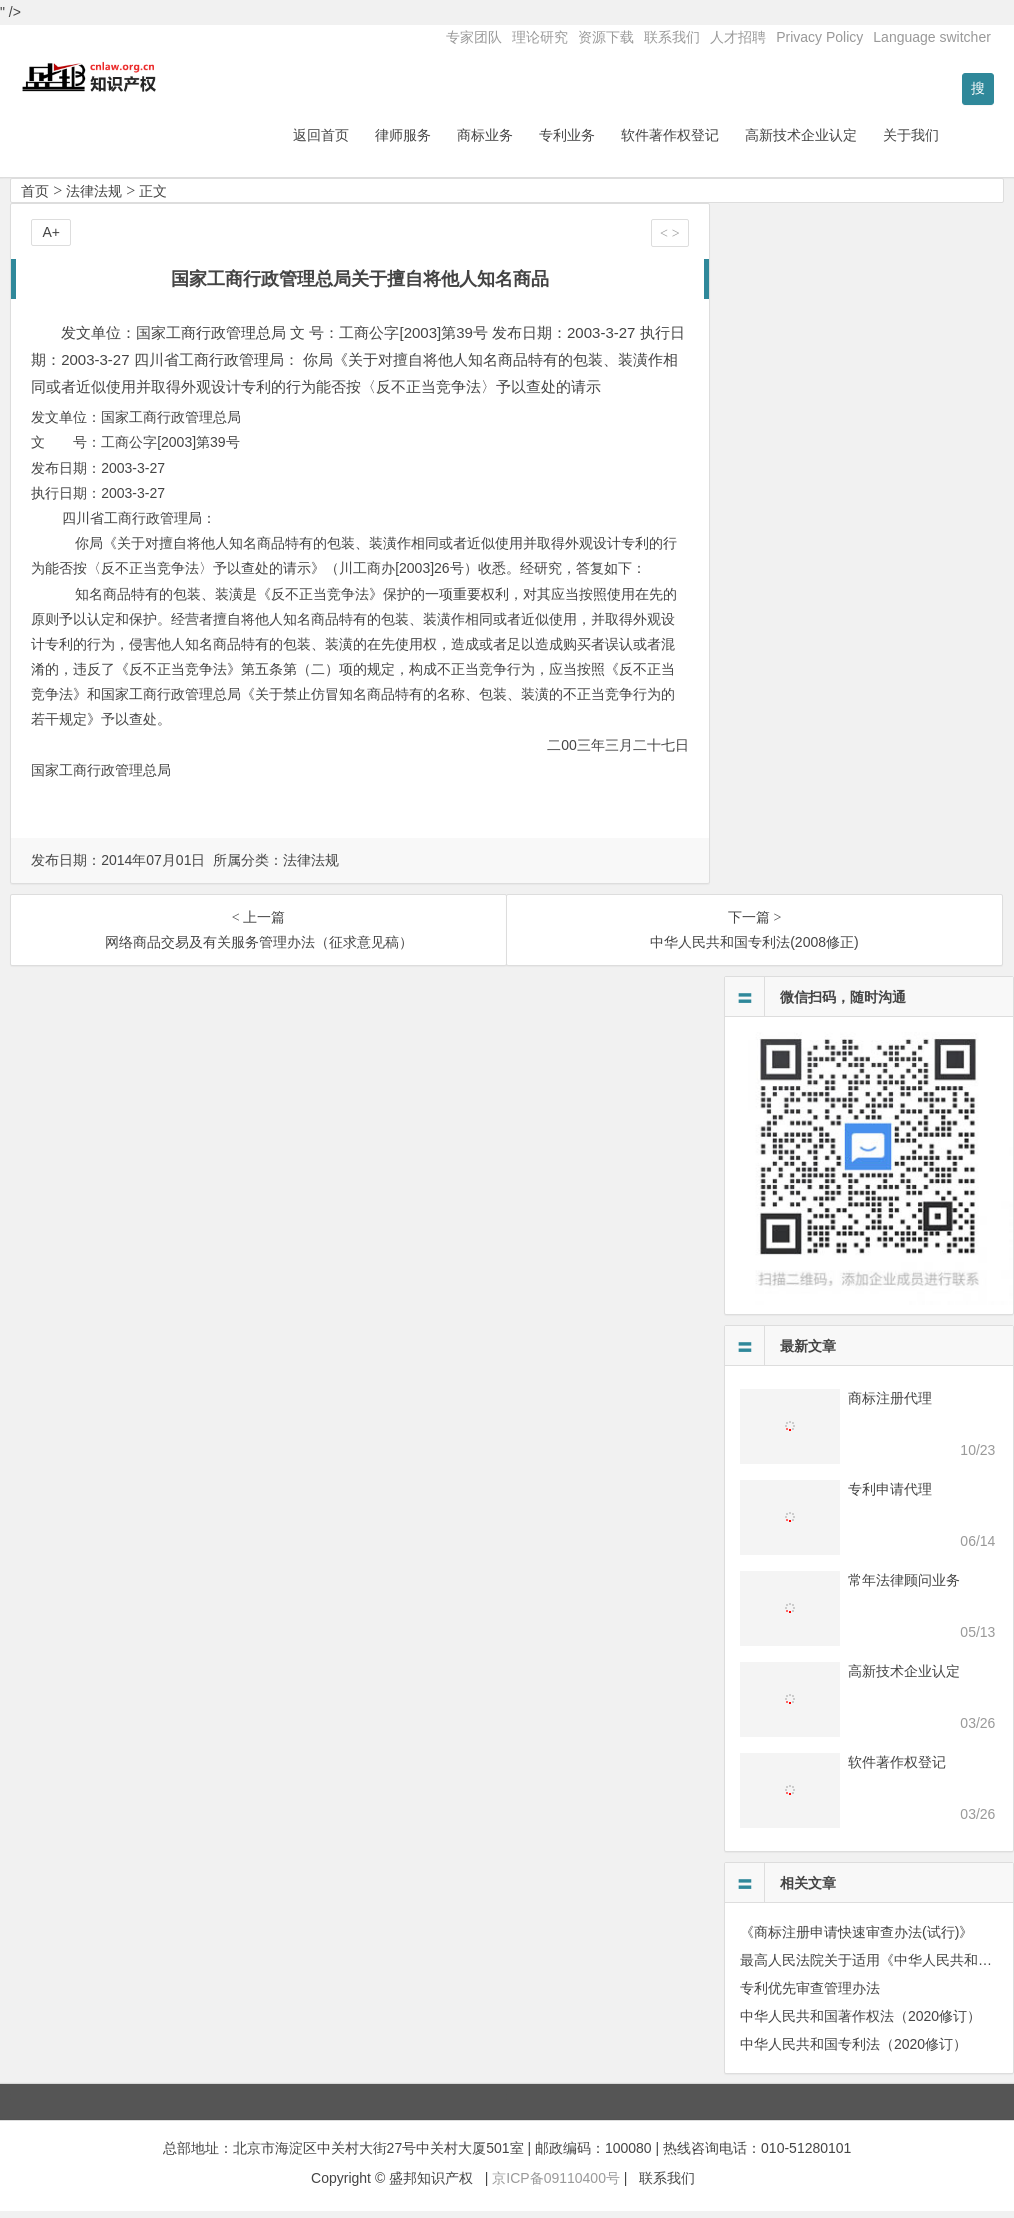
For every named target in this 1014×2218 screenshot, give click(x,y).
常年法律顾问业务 (904, 1587)
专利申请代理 (890, 1496)
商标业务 (537, 142)
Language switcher (932, 37)
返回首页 (373, 142)
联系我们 (672, 37)
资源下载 (606, 37)
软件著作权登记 (722, 142)
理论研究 (540, 37)
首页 (35, 198)
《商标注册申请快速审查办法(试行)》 (856, 1939)
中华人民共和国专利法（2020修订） (853, 2051)
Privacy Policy (819, 37)
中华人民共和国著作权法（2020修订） (860, 2023)
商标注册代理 (890, 1405)
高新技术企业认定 (853, 142)
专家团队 (474, 37)
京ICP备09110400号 (556, 2185)
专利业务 (619, 142)
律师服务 (455, 142)
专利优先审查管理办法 (810, 1995)
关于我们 (963, 142)
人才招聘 (738, 37)
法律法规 (94, 198)
